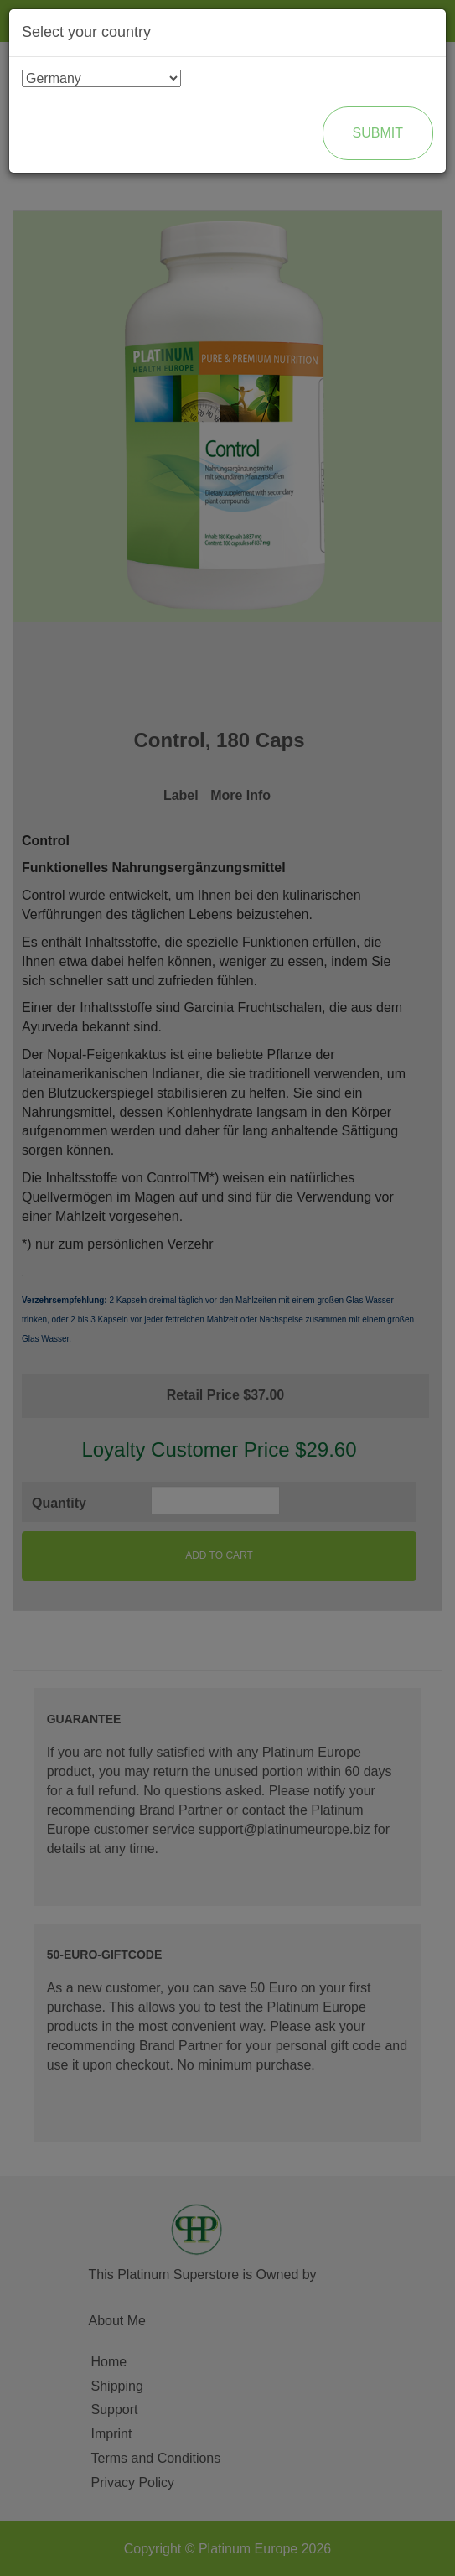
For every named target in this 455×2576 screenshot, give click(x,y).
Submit (378, 133)
